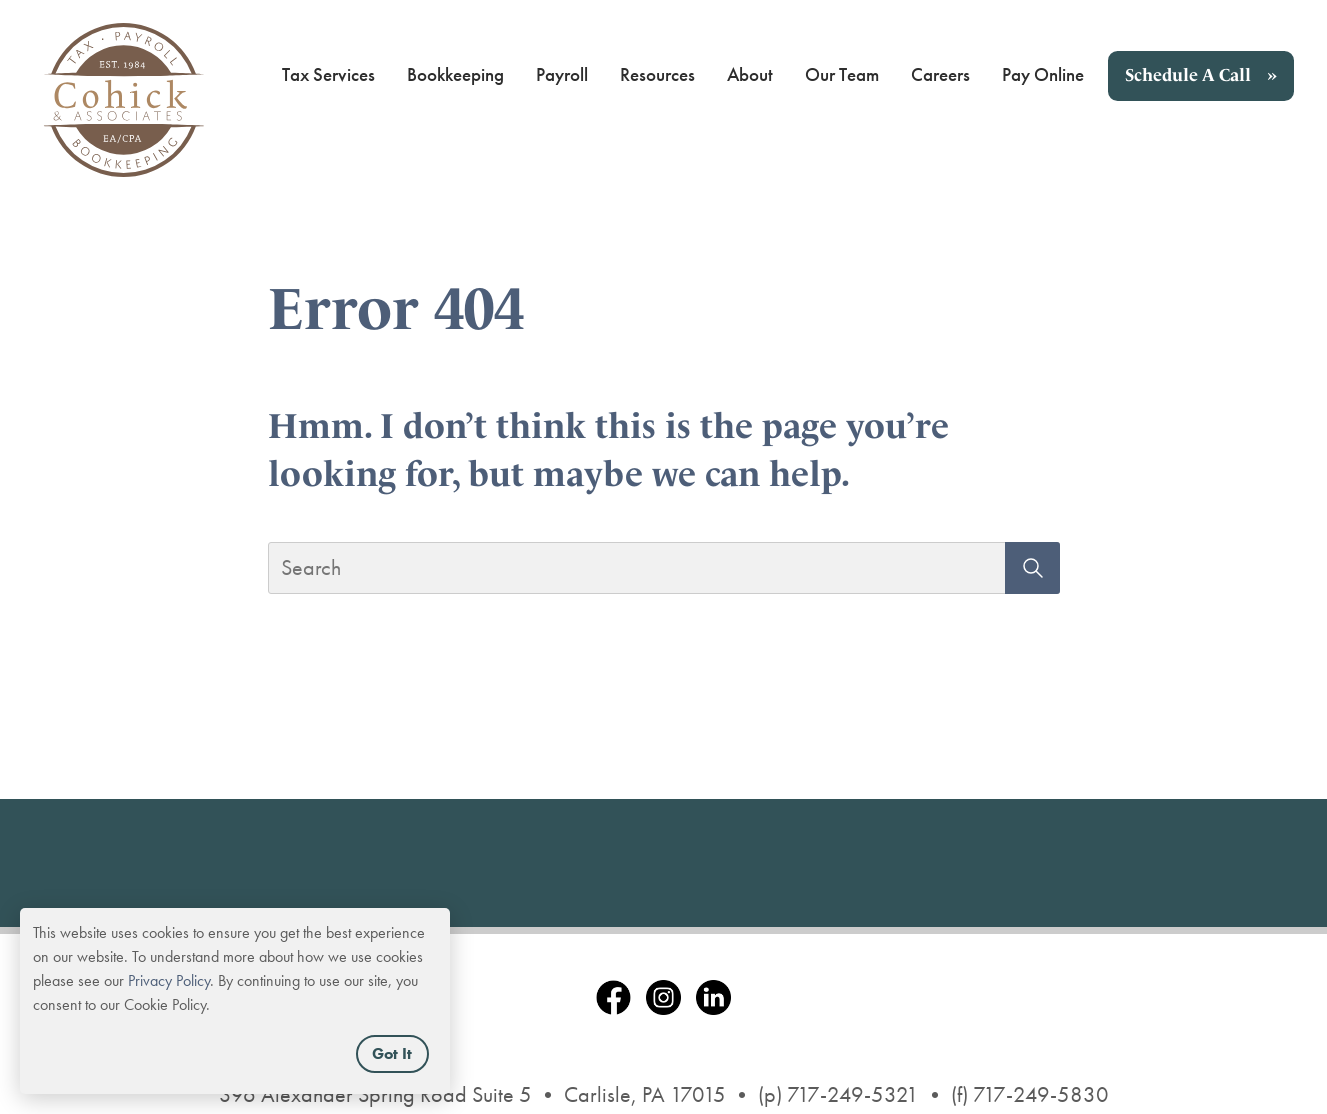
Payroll (562, 74)
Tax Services (328, 74)
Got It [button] (392, 1053)
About (750, 74)
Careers (940, 74)
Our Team (842, 74)
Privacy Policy (169, 980)
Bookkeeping (455, 74)
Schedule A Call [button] (1188, 75)
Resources (657, 74)
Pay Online (1043, 74)
